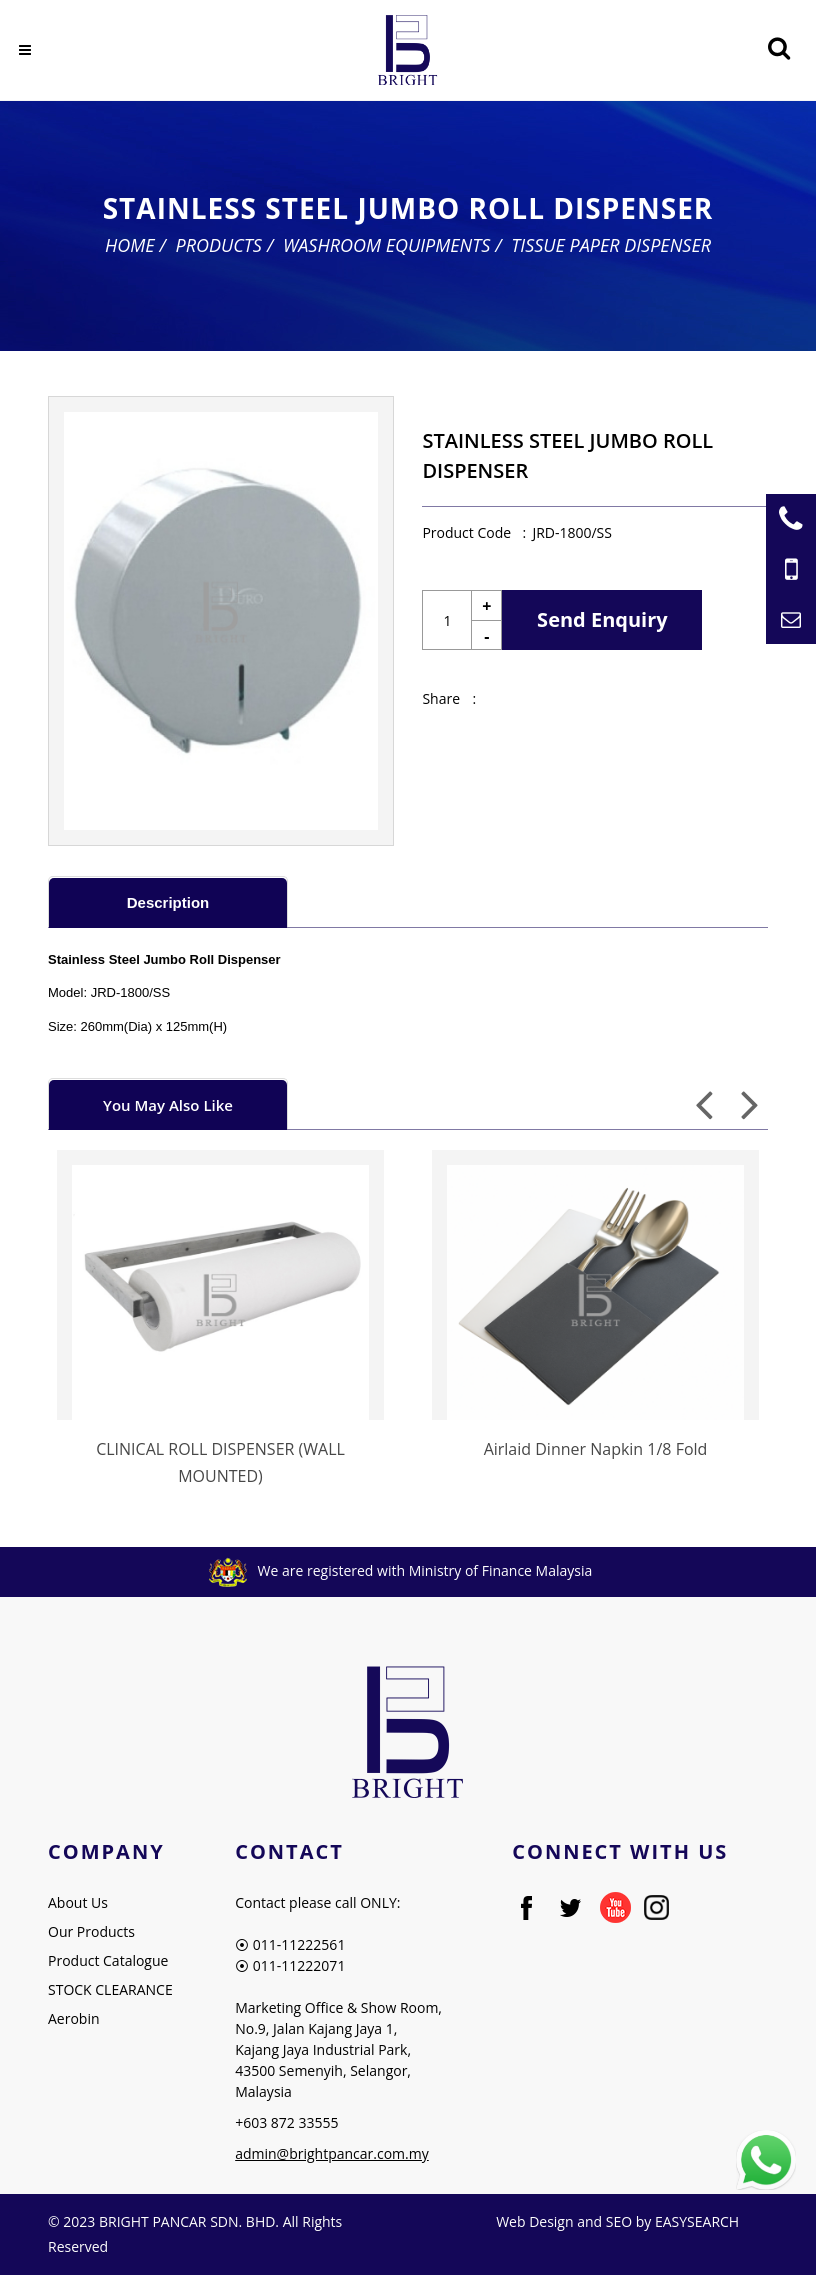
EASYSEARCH (697, 2221)
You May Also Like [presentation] (168, 1105)
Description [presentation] (168, 902)
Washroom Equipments (386, 245)
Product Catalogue (108, 1960)
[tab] (168, 901)
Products (219, 245)
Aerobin (74, 2018)
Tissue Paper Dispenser (611, 245)
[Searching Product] (778, 48)
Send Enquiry (602, 619)
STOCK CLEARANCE (110, 1989)
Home (130, 245)
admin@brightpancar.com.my (332, 2153)
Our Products (91, 1931)
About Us (78, 1902)
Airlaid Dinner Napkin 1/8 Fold (596, 1449)
